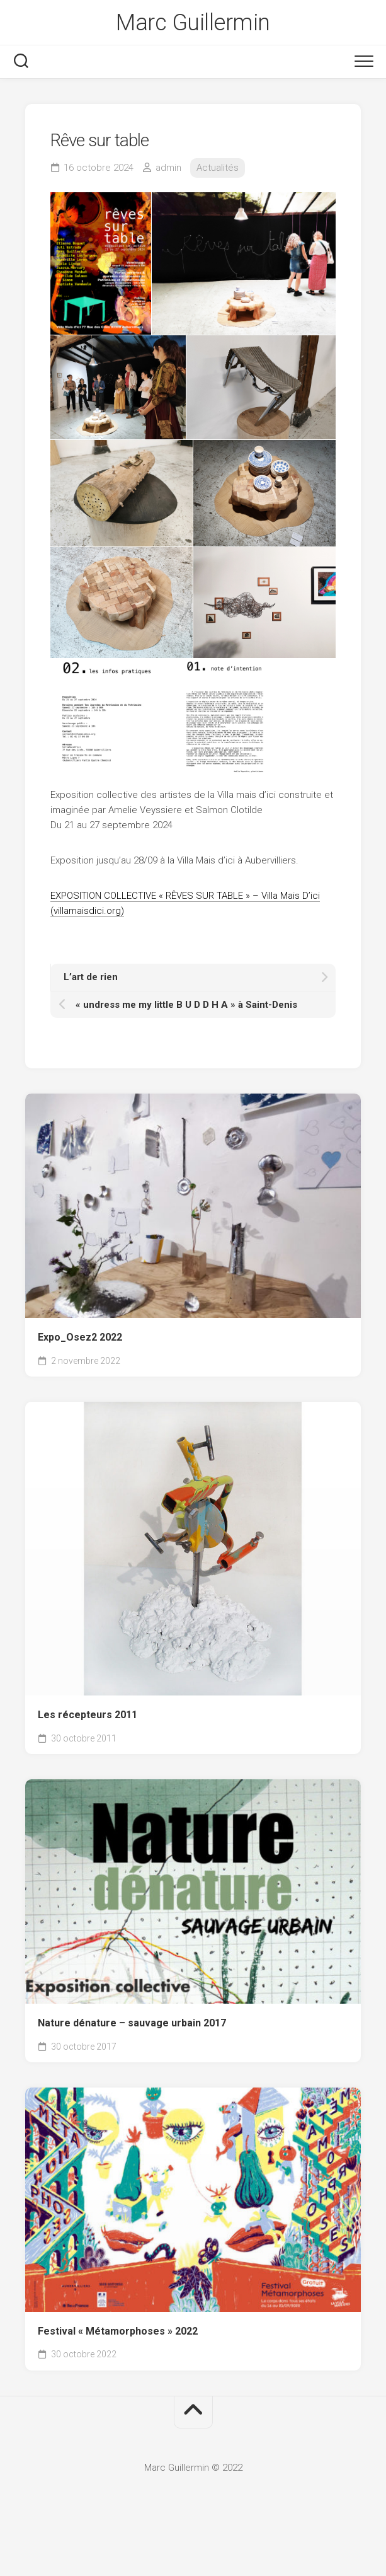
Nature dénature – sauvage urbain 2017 (132, 2023)
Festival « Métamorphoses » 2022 (118, 2331)
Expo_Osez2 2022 (80, 1337)
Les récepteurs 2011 (87, 1715)
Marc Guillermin (193, 22)
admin (168, 167)
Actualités (217, 167)
